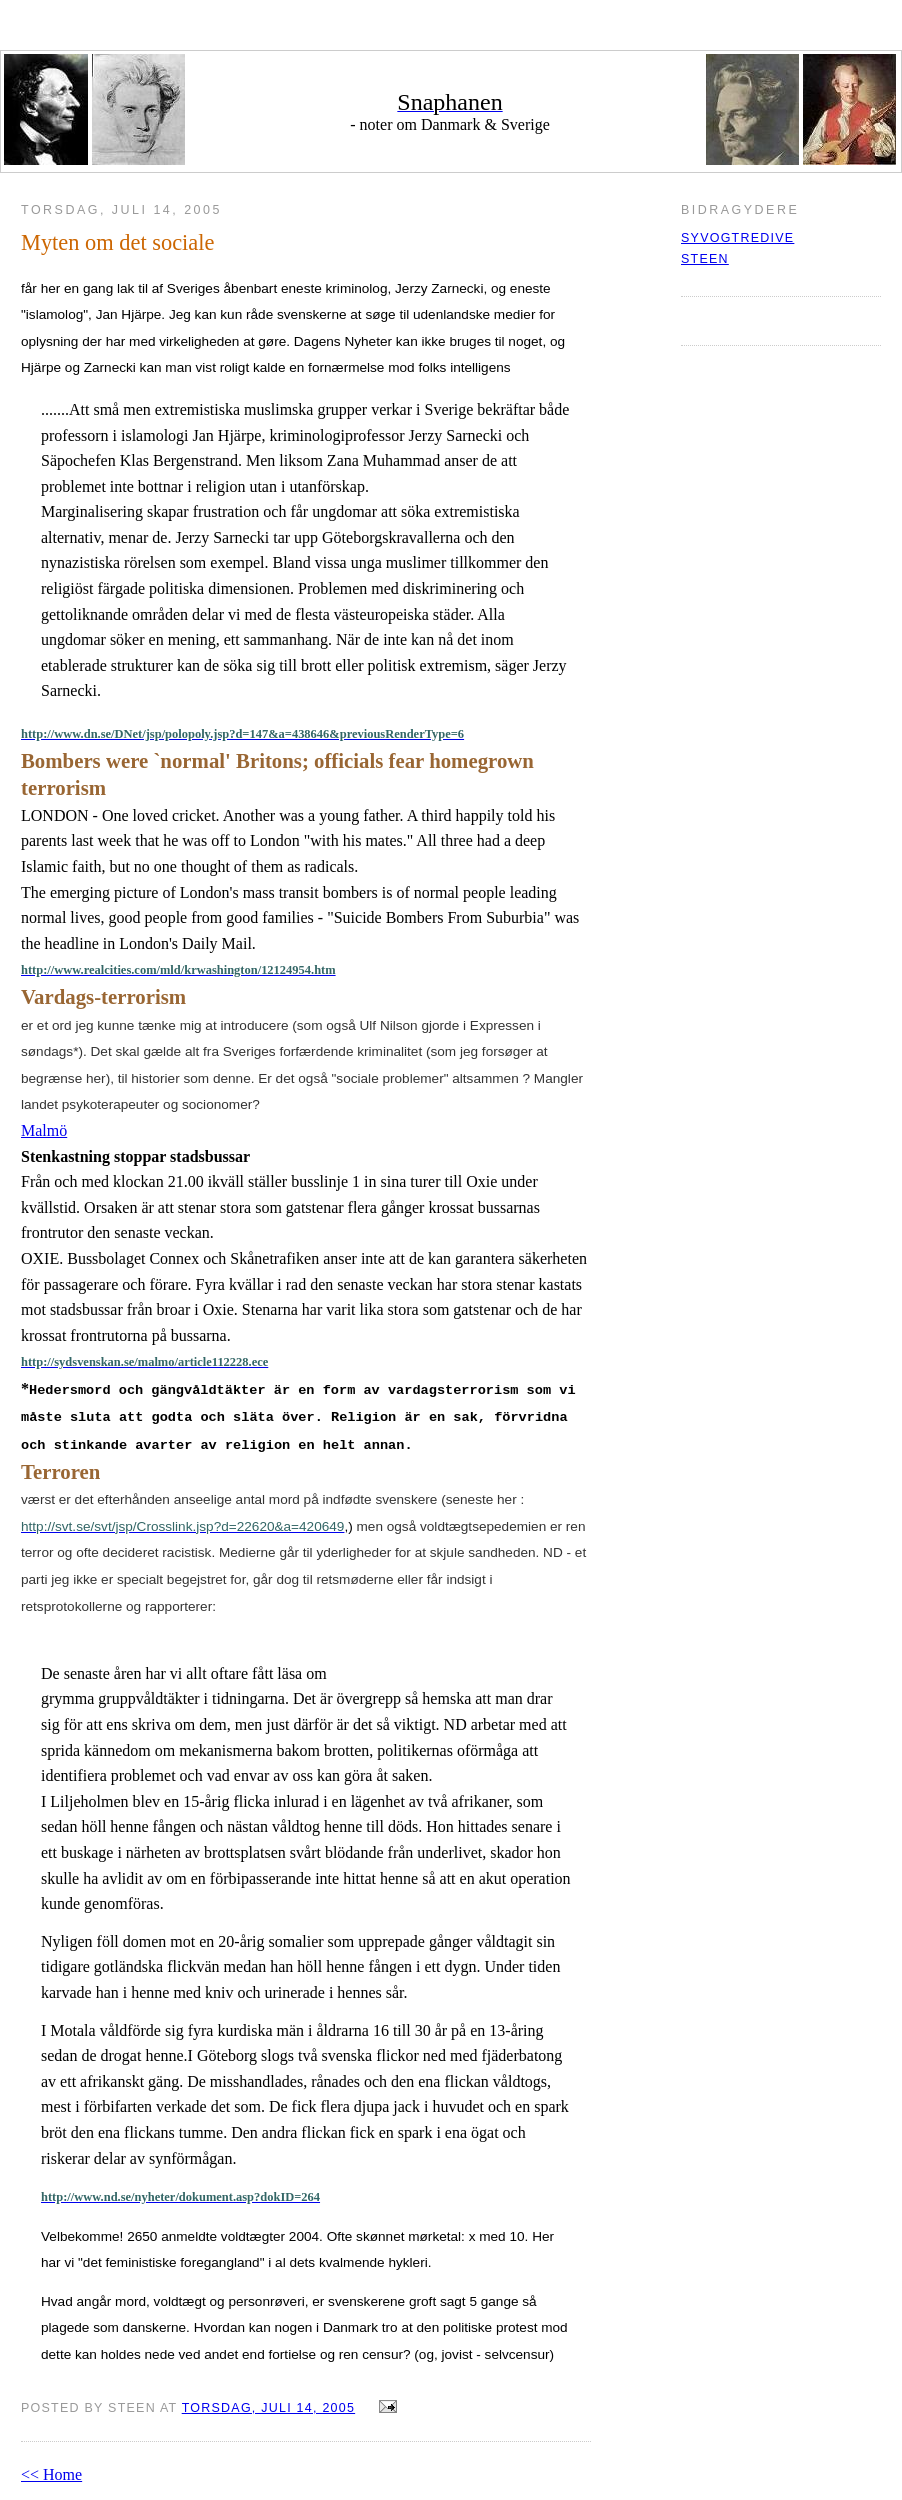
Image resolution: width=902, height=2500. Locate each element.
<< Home (51, 2474)
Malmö (44, 1130)
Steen (705, 259)
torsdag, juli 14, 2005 (268, 2408)
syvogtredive (737, 238)
